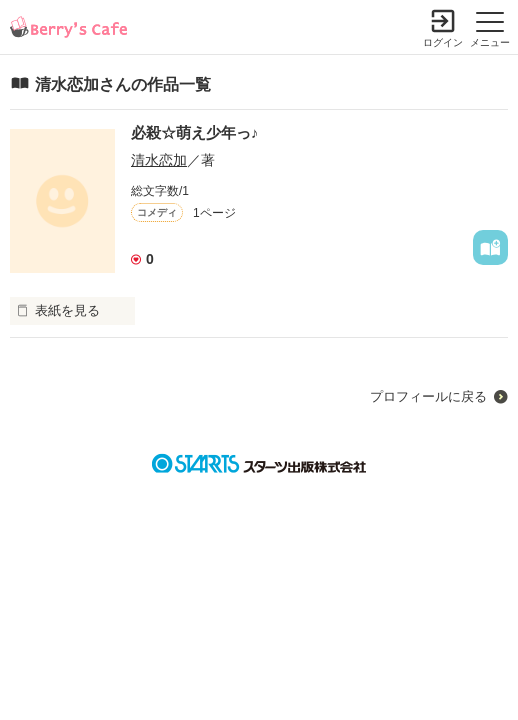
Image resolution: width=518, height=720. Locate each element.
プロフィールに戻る (428, 396)
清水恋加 (159, 160)
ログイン (443, 42)
